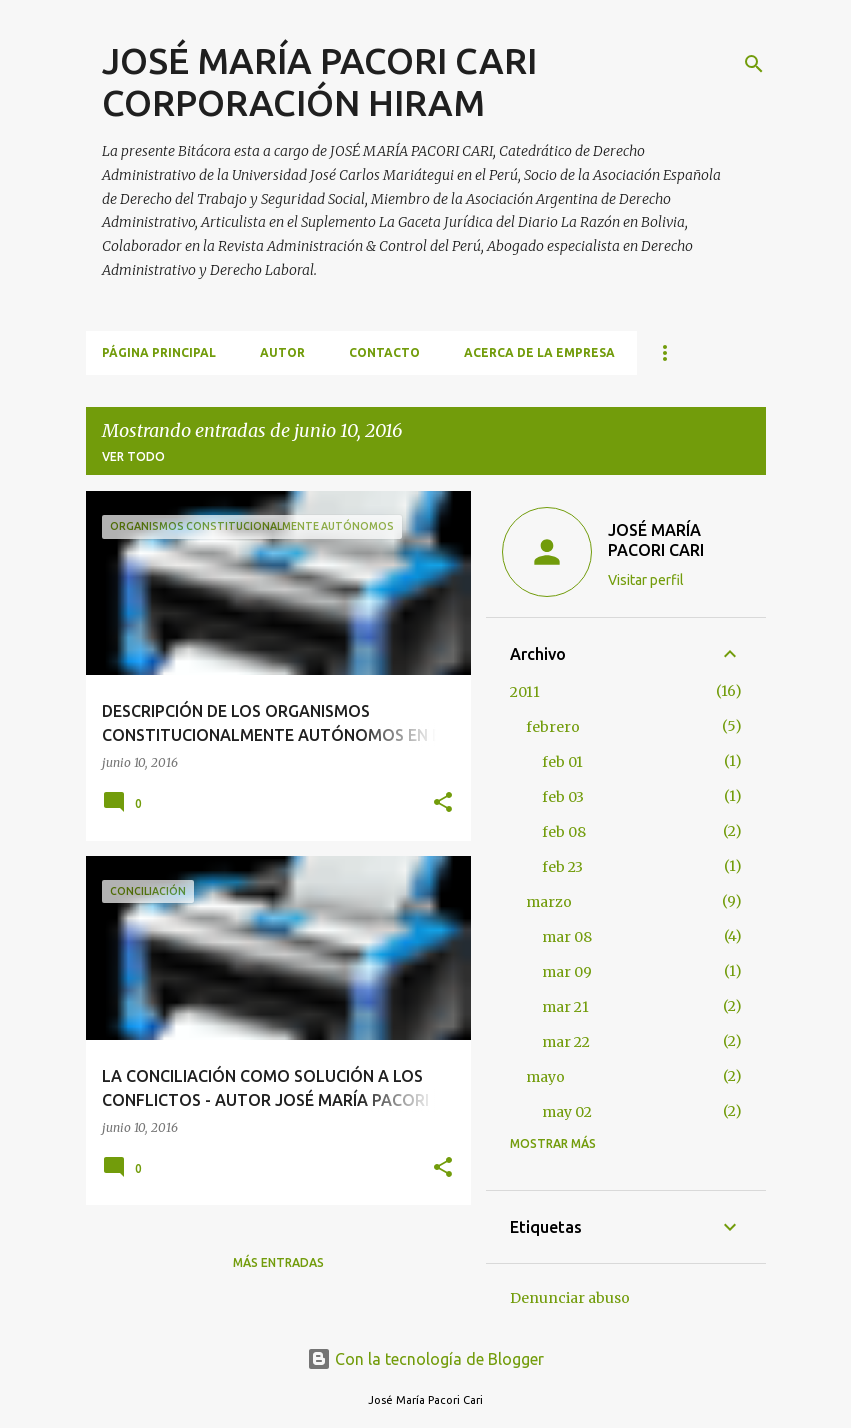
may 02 (567, 1112)
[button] (443, 803)
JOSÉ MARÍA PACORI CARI (656, 540)
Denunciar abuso (570, 1298)
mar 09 (567, 972)
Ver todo (133, 456)
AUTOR (282, 352)
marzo (549, 902)
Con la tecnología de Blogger (425, 1359)
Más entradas (278, 1262)
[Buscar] (754, 64)
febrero (553, 727)
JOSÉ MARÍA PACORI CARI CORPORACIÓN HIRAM (319, 81)
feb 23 (562, 867)
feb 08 (564, 832)
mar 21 (565, 1007)
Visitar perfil (646, 580)
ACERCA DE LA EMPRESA (539, 352)
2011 (525, 692)
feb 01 (562, 762)
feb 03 (563, 797)
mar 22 (566, 1042)
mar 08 (567, 937)
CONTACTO (384, 352)
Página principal (159, 352)
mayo (545, 1077)
